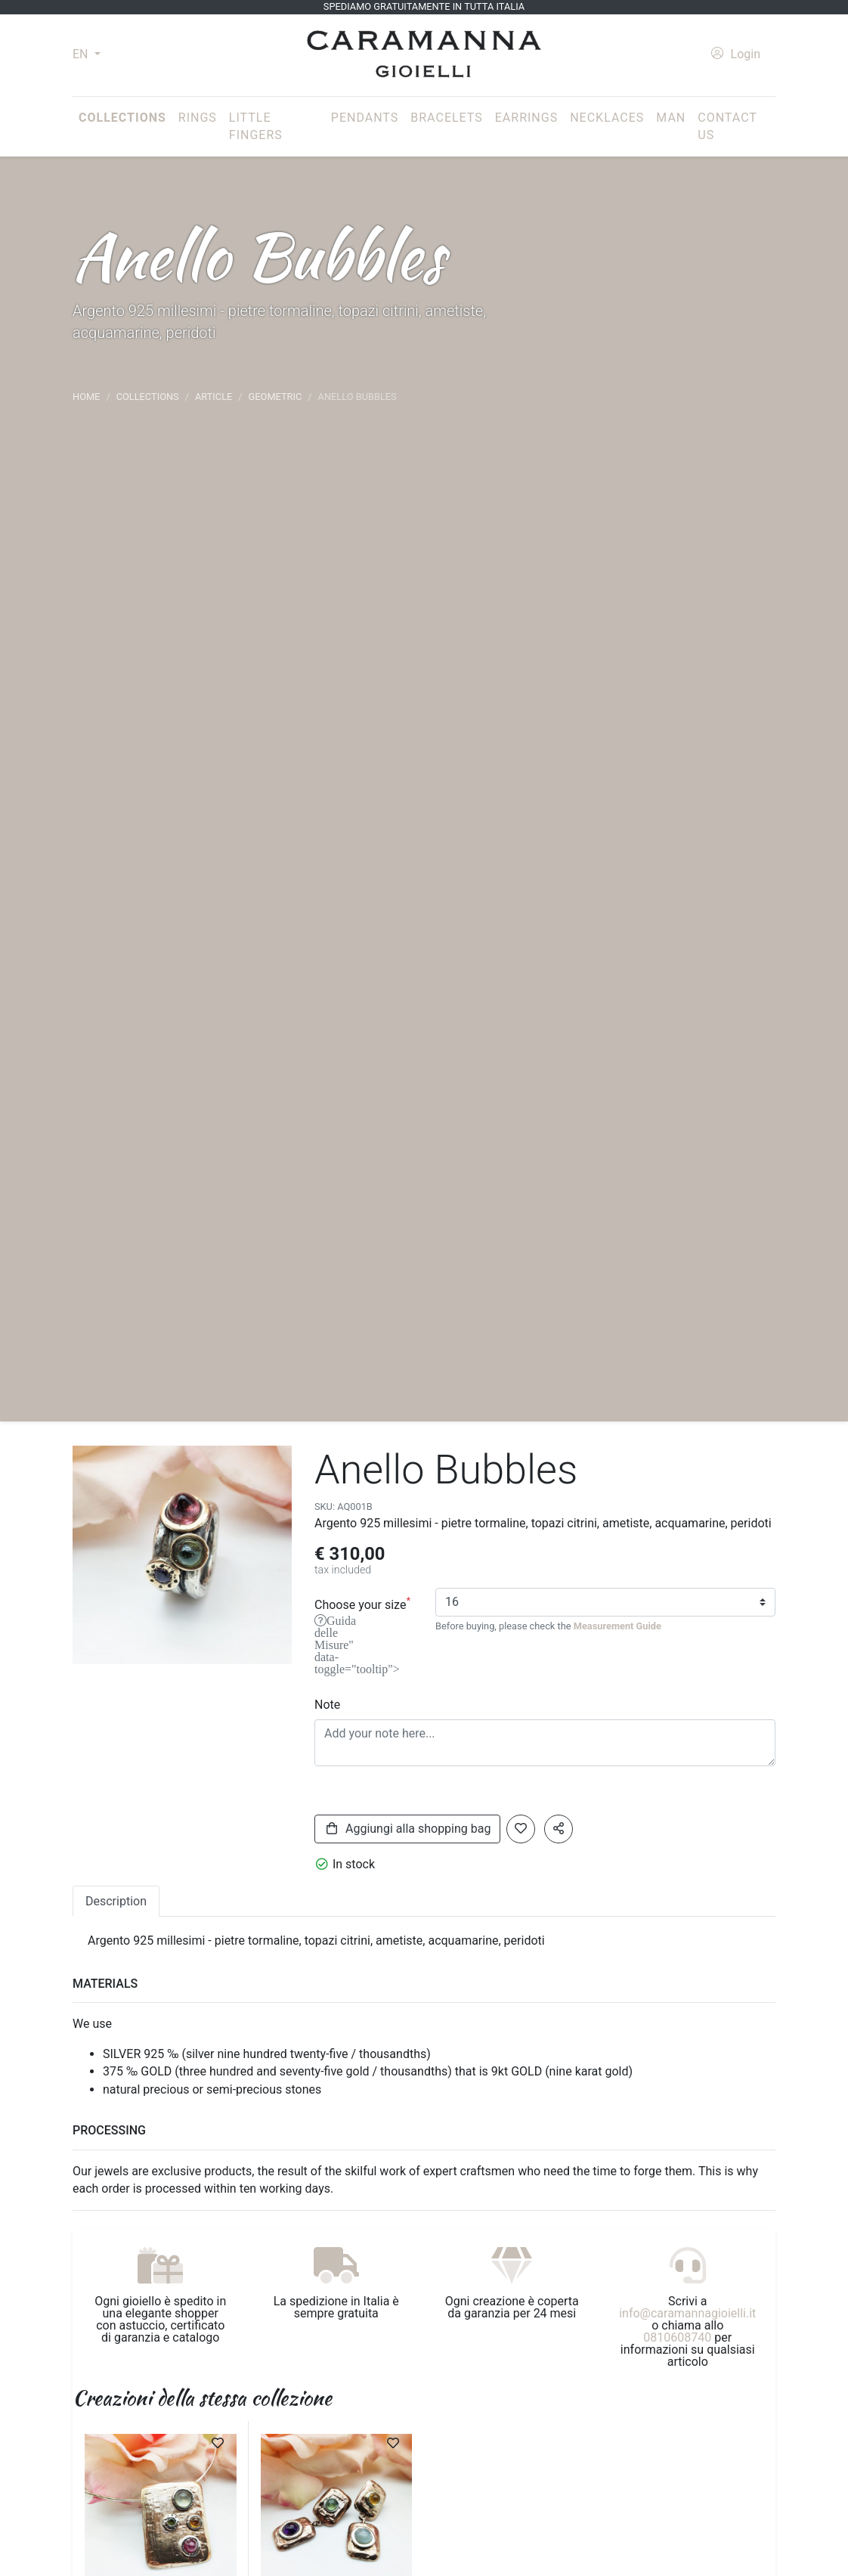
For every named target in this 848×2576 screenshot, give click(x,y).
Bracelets (446, 117)
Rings (197, 117)
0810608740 (677, 2337)
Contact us (727, 126)
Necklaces (607, 117)
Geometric (275, 396)
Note (327, 1704)
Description (116, 1901)
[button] (558, 1829)
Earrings (526, 117)
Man (671, 117)
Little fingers (256, 126)
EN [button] (82, 54)
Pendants (364, 117)
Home (86, 396)
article (213, 396)
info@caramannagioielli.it (687, 2313)
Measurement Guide (617, 1626)
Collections (125, 116)
